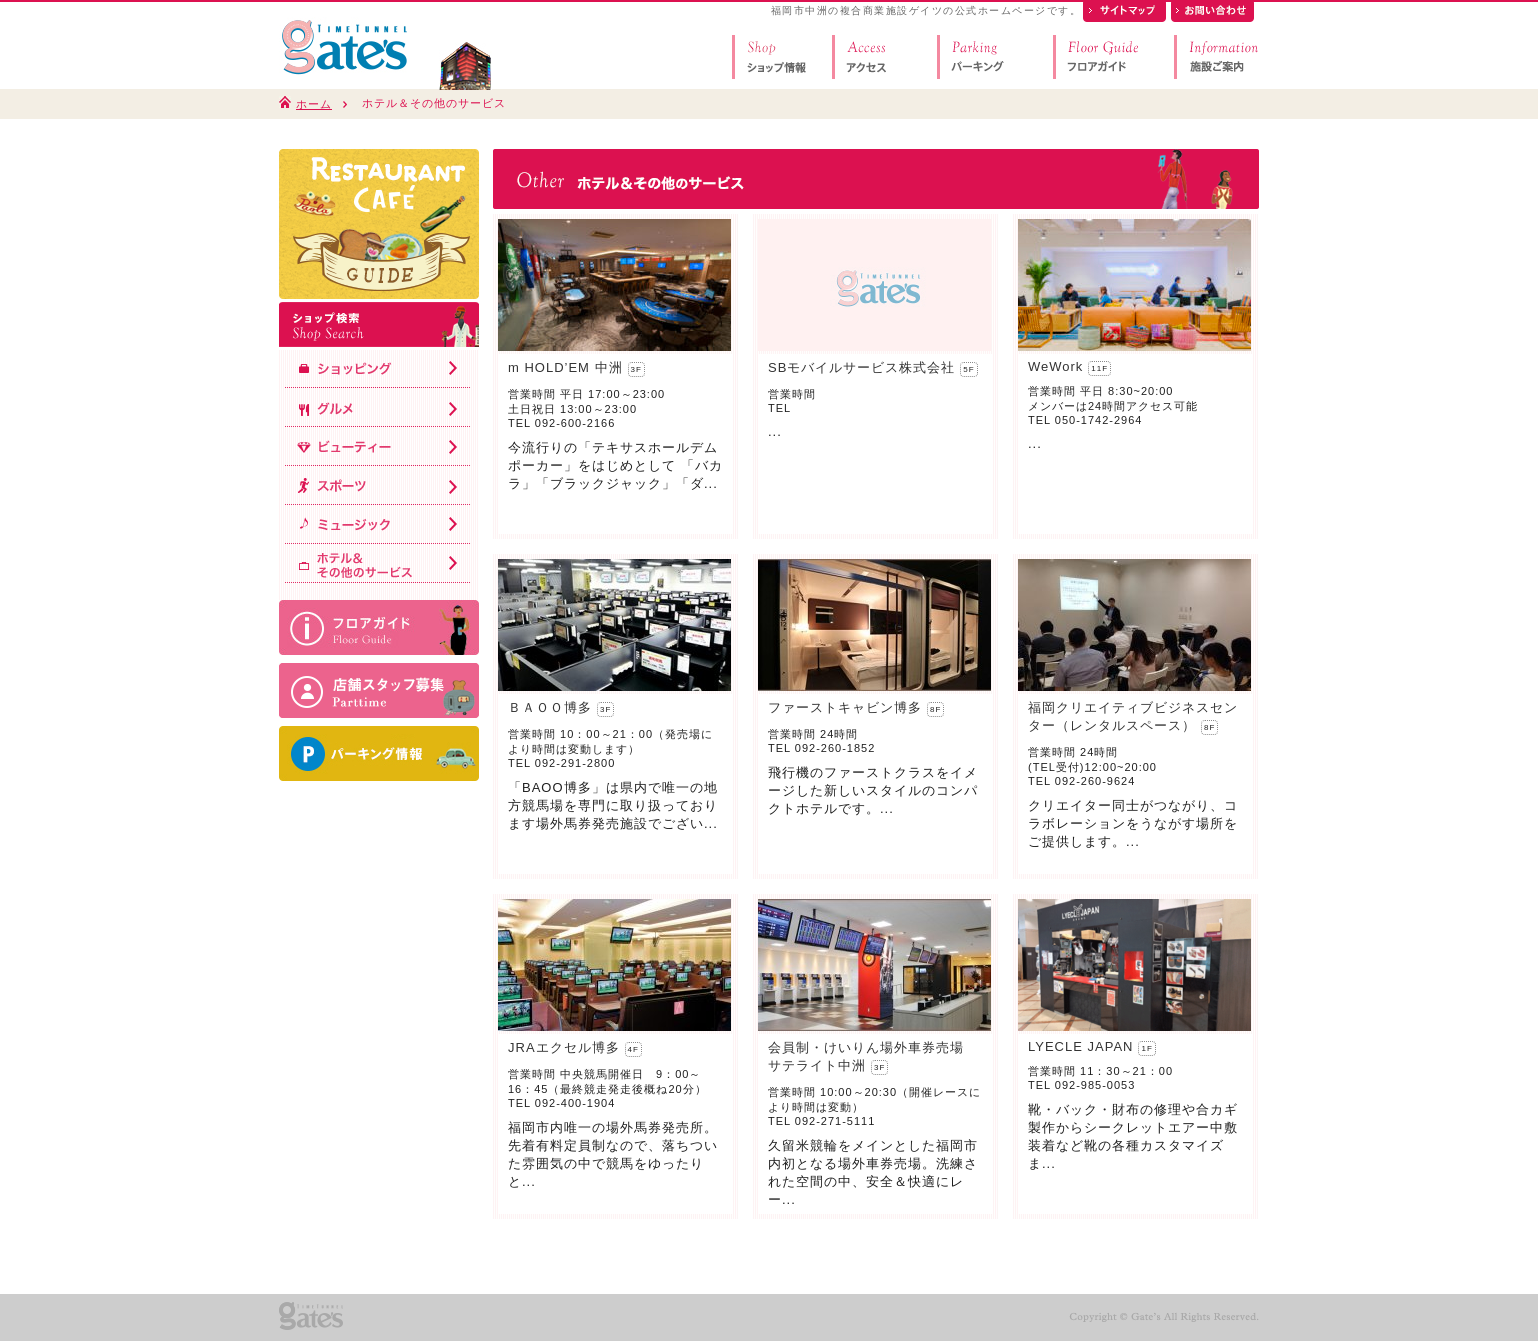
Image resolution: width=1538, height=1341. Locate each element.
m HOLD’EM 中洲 (565, 367)
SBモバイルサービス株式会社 (861, 367)
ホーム (314, 104)
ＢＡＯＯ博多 (550, 707)
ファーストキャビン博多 (845, 707)
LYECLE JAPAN (1080, 1046)
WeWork (1055, 366)
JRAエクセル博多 (564, 1047)
